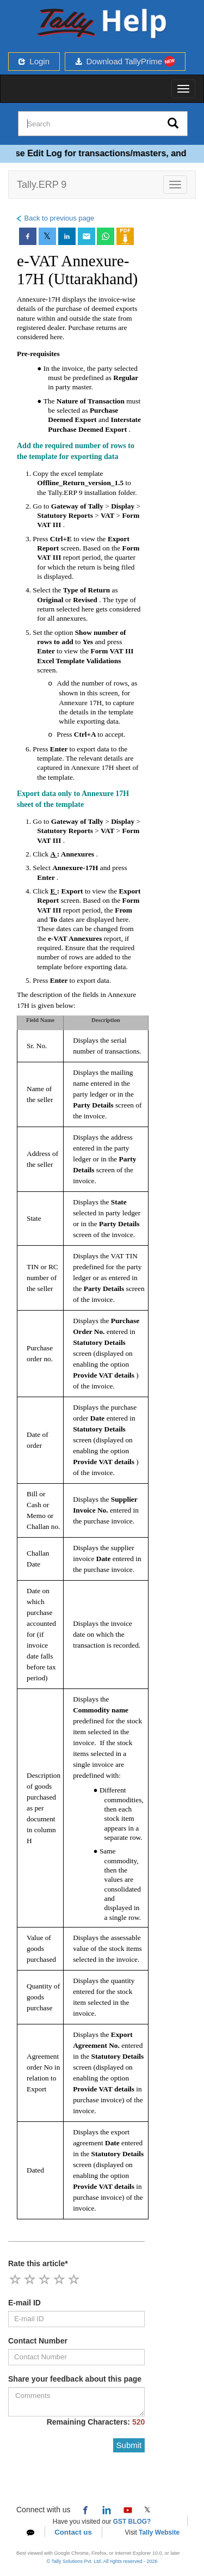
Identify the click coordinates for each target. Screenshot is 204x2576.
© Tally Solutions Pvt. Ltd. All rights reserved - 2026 (101, 2561)
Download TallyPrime (125, 61)
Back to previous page (54, 218)
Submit (129, 2445)
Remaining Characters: (96, 2422)
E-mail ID (24, 2302)
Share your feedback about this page (74, 2379)
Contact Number (37, 2340)
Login (34, 61)
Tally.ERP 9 (41, 184)
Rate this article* (38, 2263)
